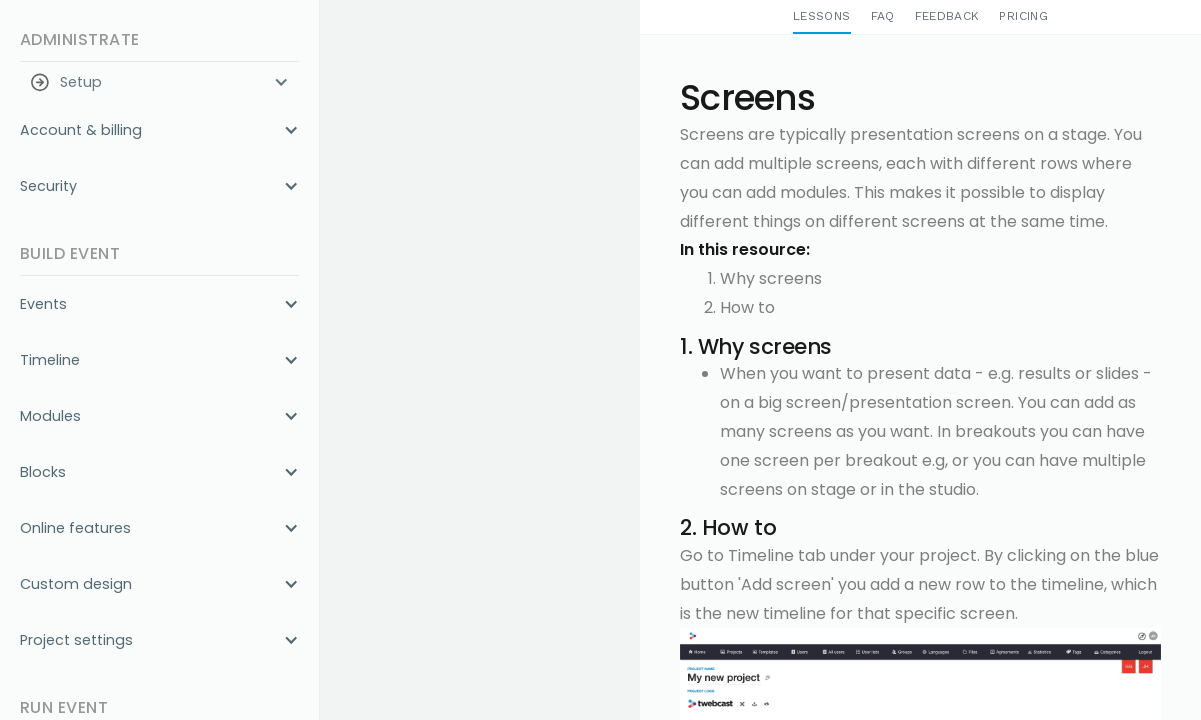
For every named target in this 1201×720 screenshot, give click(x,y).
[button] (159, 82)
